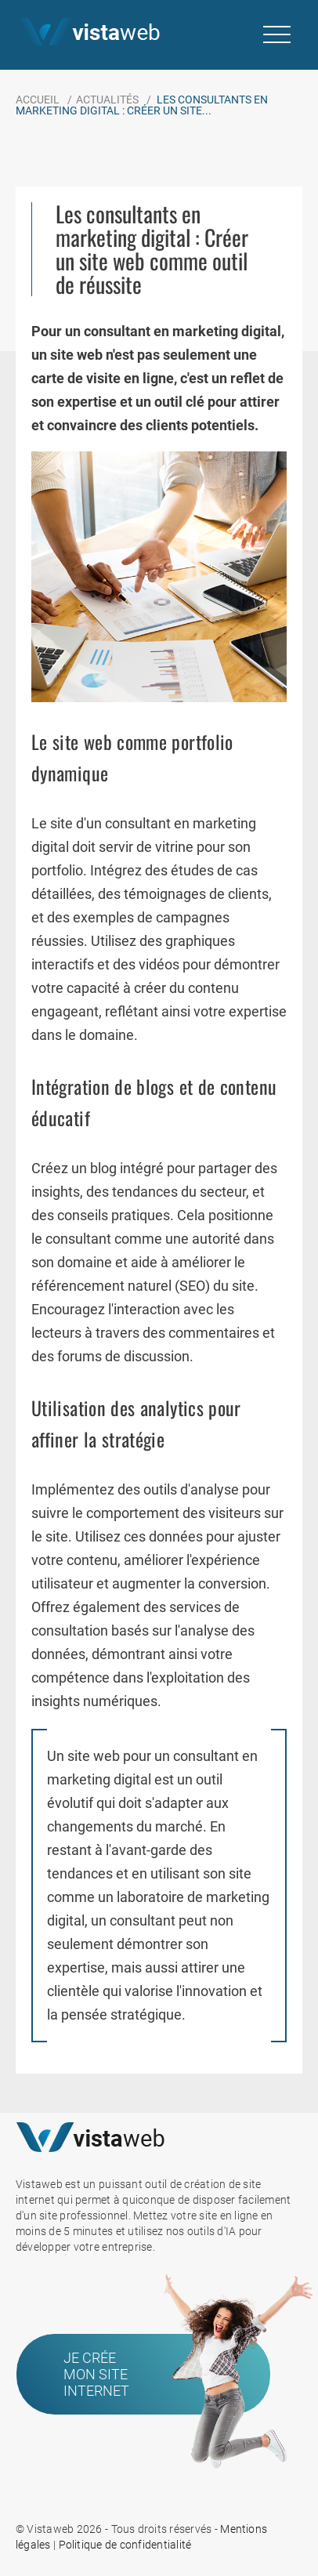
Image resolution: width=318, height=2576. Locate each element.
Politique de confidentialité (125, 2544)
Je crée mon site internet (96, 2374)
